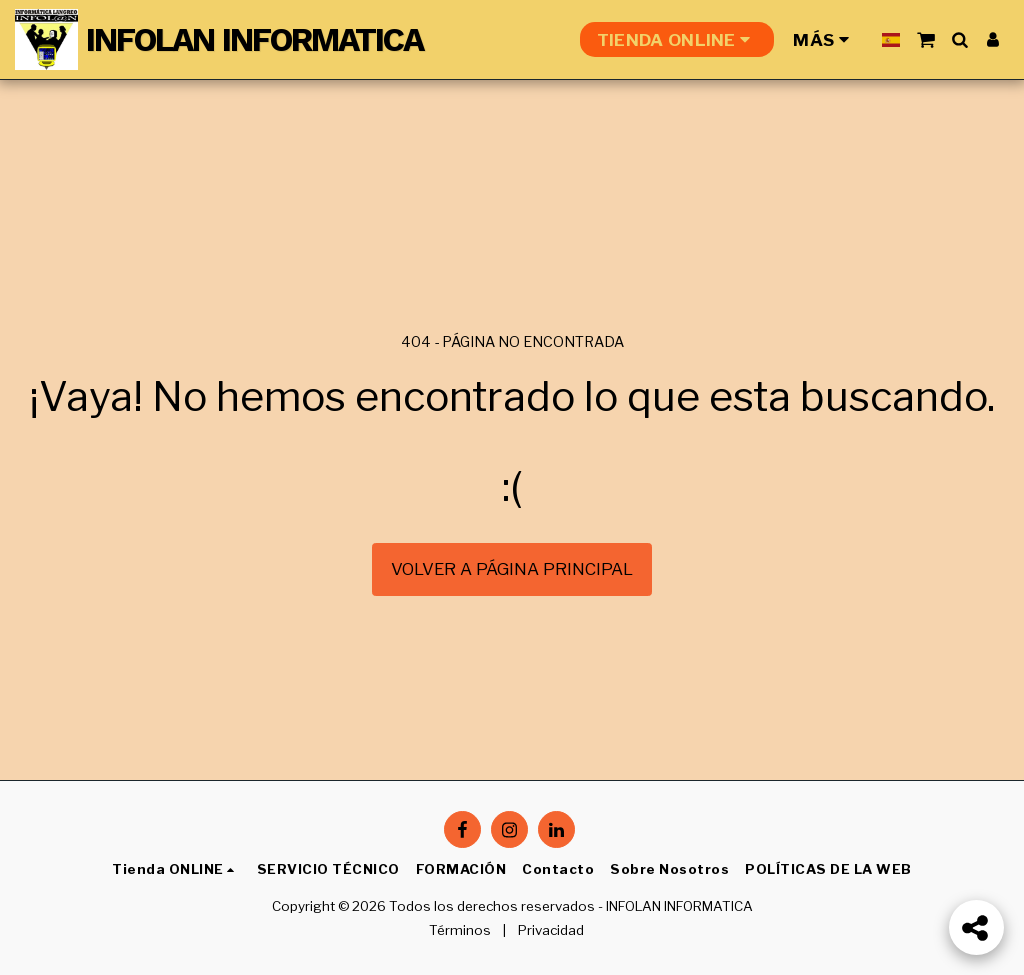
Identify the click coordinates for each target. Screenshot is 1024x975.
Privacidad (551, 930)
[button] (925, 39)
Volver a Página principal (512, 569)
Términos (460, 930)
